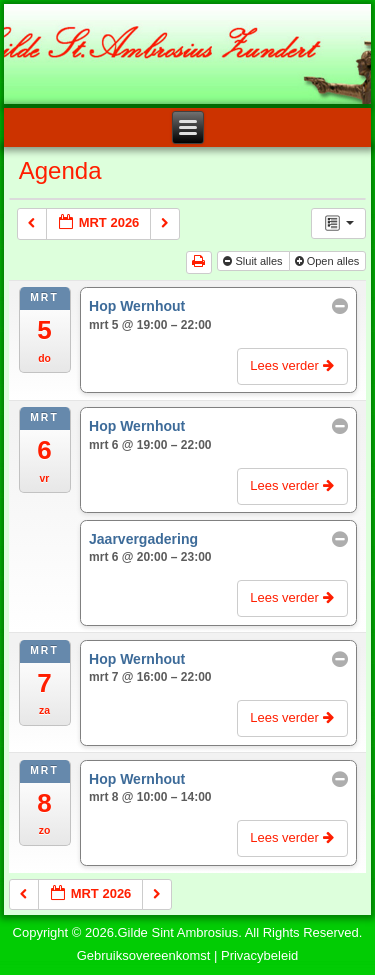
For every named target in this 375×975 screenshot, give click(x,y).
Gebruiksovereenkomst (144, 955)
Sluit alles (254, 261)
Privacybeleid (259, 955)
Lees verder (293, 365)
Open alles (329, 261)
